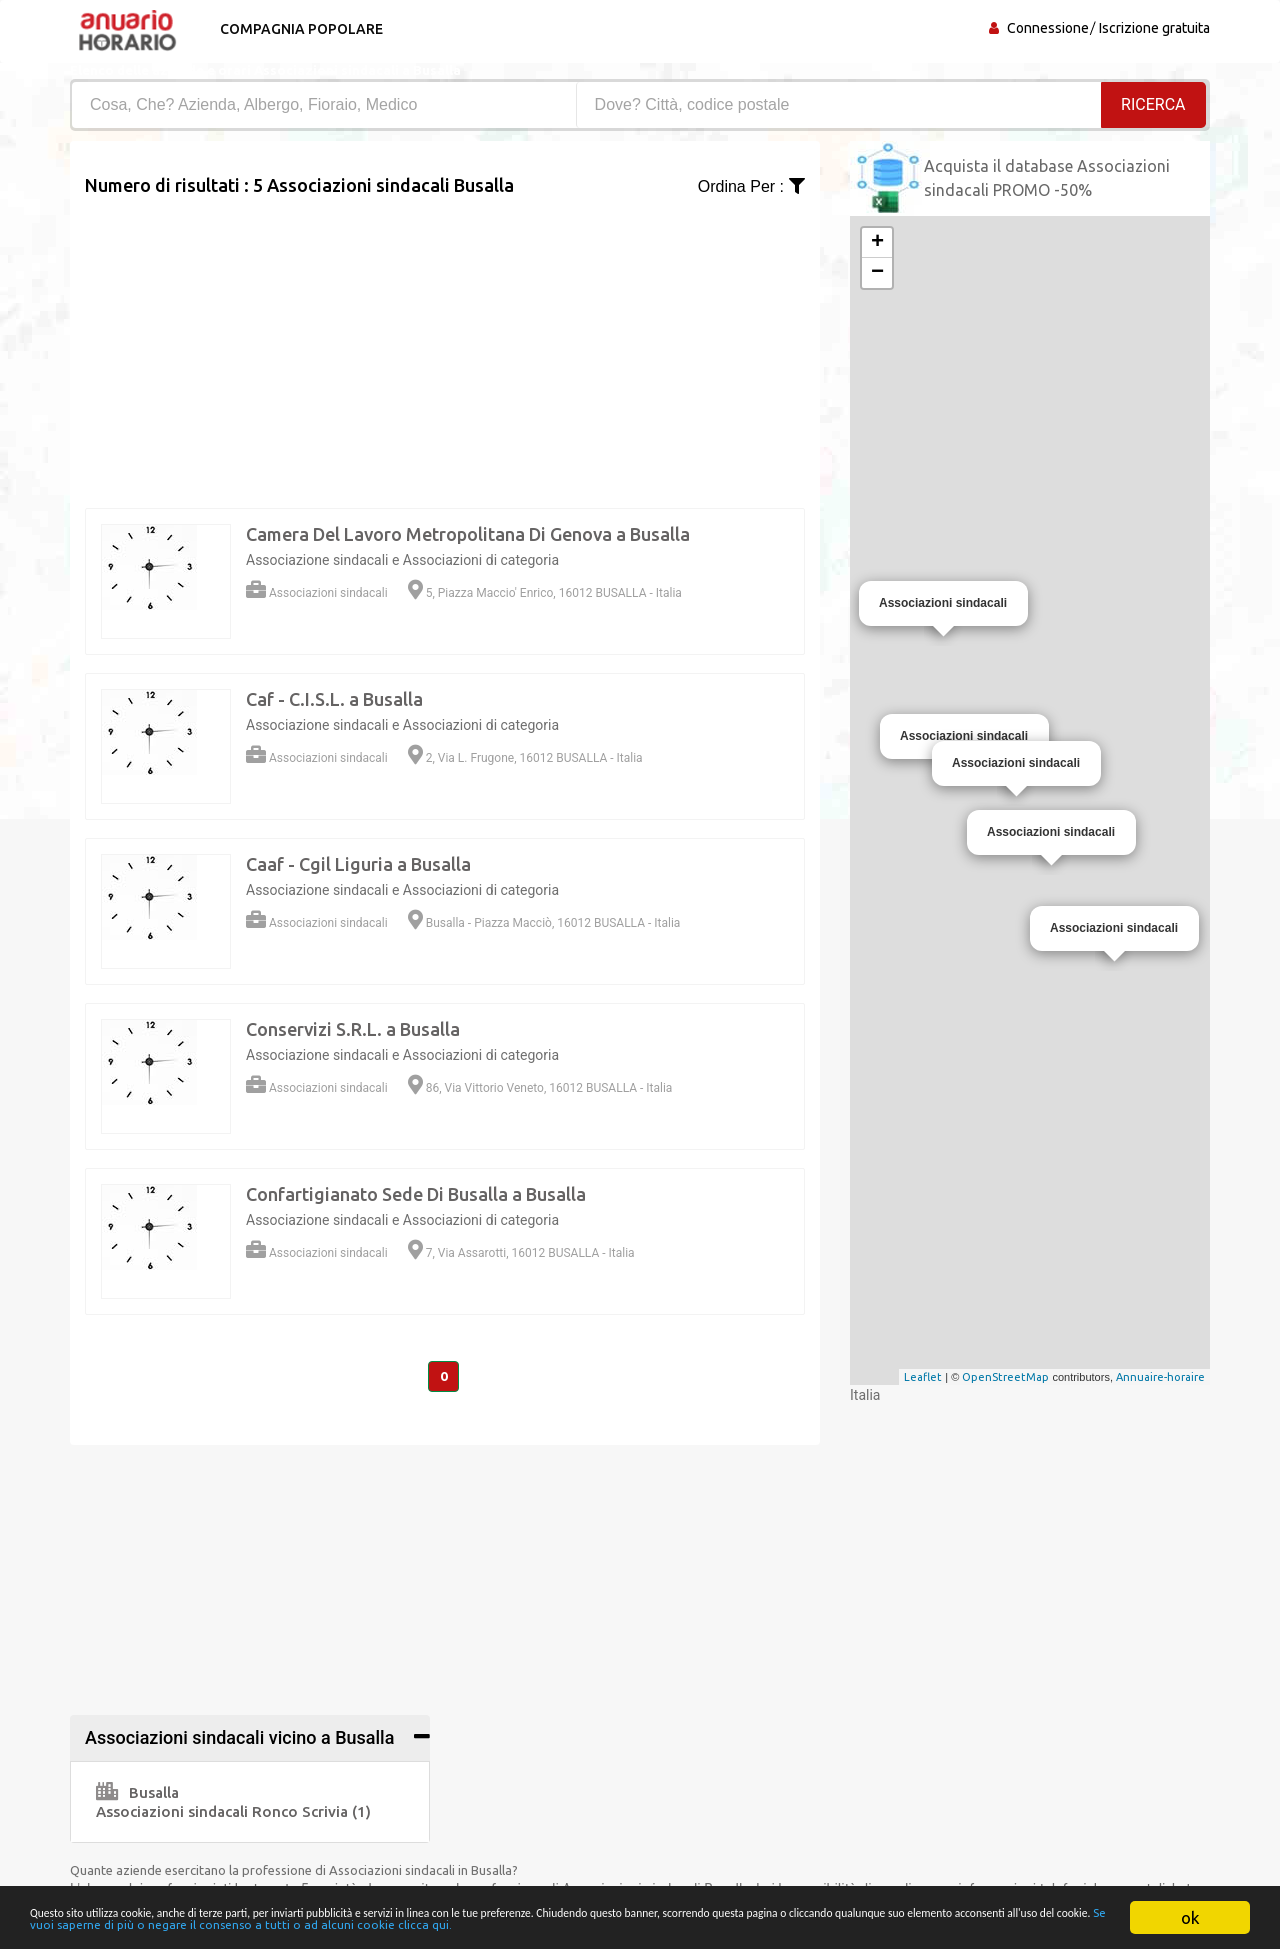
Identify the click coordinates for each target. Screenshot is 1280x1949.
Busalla (137, 1792)
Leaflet (923, 1377)
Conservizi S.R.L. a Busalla (353, 1029)
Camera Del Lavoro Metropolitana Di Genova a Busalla (468, 534)
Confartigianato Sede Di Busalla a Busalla (416, 1194)
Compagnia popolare (297, 29)
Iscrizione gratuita (1154, 28)
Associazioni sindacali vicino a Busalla (239, 1737)
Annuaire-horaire (1160, 1377)
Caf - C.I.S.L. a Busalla (334, 699)
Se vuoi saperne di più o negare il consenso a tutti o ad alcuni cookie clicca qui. (566, 1916)
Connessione (1048, 28)
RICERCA (1154, 104)
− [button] (877, 273)
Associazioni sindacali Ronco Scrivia (233, 1811)
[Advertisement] (445, 339)
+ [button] (877, 243)
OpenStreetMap (1005, 1377)
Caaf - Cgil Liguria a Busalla (358, 864)
